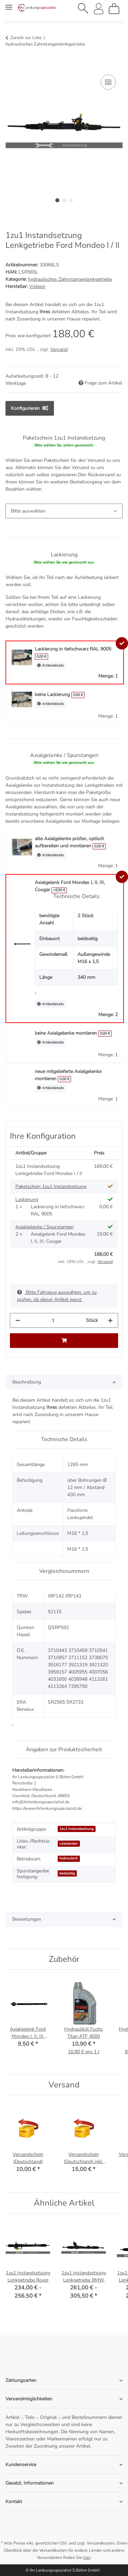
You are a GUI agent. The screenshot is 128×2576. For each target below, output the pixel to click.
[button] (83, 8)
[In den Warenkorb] (10, 65)
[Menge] (53, 1320)
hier (86, 2557)
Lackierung (26, 1199)
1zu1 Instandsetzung (76, 1828)
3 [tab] (71, 200)
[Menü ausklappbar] (8, 4)
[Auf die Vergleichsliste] (108, 82)
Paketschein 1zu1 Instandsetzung (50, 1186)
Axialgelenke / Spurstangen (44, 1227)
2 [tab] (64, 200)
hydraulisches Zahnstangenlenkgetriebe (70, 279)
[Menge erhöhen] (110, 1320)
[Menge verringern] (17, 1320)
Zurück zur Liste (26, 38)
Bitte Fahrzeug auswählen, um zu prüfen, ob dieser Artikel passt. (57, 1296)
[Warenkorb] (114, 8)
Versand (59, 349)
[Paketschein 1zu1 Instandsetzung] (64, 511)
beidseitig (67, 1873)
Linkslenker (68, 1843)
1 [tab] (57, 200)
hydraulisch (68, 1858)
